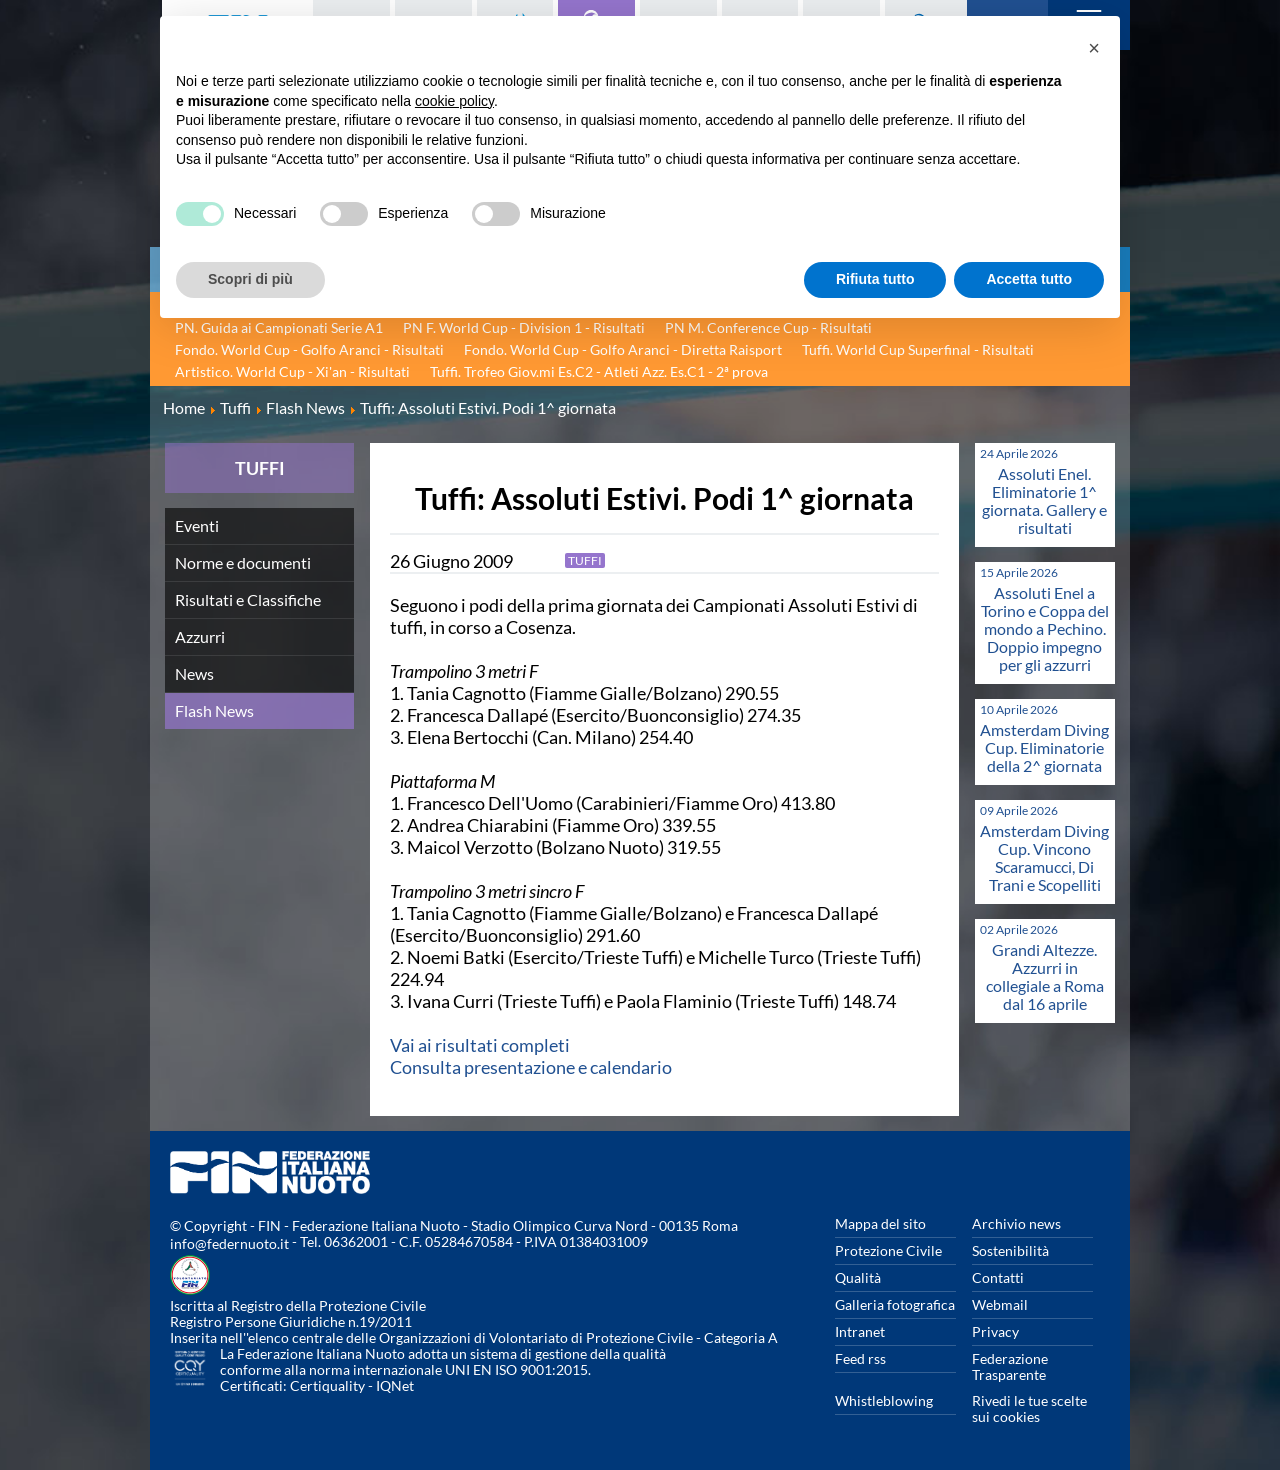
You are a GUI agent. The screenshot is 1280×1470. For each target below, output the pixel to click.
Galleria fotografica (895, 1304)
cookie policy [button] (454, 101)
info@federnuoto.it (229, 1243)
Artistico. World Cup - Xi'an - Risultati (292, 371)
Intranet (860, 1331)
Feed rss (860, 1358)
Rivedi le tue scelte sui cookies (1029, 1408)
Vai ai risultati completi (480, 1045)
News (194, 673)
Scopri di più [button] (250, 279)
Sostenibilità (1010, 1250)
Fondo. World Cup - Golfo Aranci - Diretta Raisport (623, 349)
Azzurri (200, 636)
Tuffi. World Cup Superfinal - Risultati (918, 349)
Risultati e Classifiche (248, 599)
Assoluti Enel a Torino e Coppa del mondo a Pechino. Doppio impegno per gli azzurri (1045, 628)
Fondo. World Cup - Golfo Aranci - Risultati (309, 349)
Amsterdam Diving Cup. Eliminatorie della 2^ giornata (1044, 747)
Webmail (1000, 1304)
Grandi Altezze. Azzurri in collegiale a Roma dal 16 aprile (1045, 976)
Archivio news (1016, 1223)
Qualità (858, 1277)
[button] (1094, 48)
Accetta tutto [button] (1029, 279)
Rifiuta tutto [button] (875, 279)
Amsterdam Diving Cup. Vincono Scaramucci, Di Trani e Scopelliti (1044, 857)
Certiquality (327, 1385)
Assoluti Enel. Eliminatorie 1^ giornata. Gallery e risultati (1044, 500)
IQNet (395, 1385)
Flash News (214, 710)
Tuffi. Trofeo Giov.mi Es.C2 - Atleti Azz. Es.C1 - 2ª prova (599, 371)
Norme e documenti (243, 562)
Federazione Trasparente (1010, 1366)
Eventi (197, 525)
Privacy (995, 1331)
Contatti (998, 1277)
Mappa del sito (880, 1223)
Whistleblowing (884, 1400)
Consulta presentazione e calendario (531, 1067)
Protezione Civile (888, 1250)
